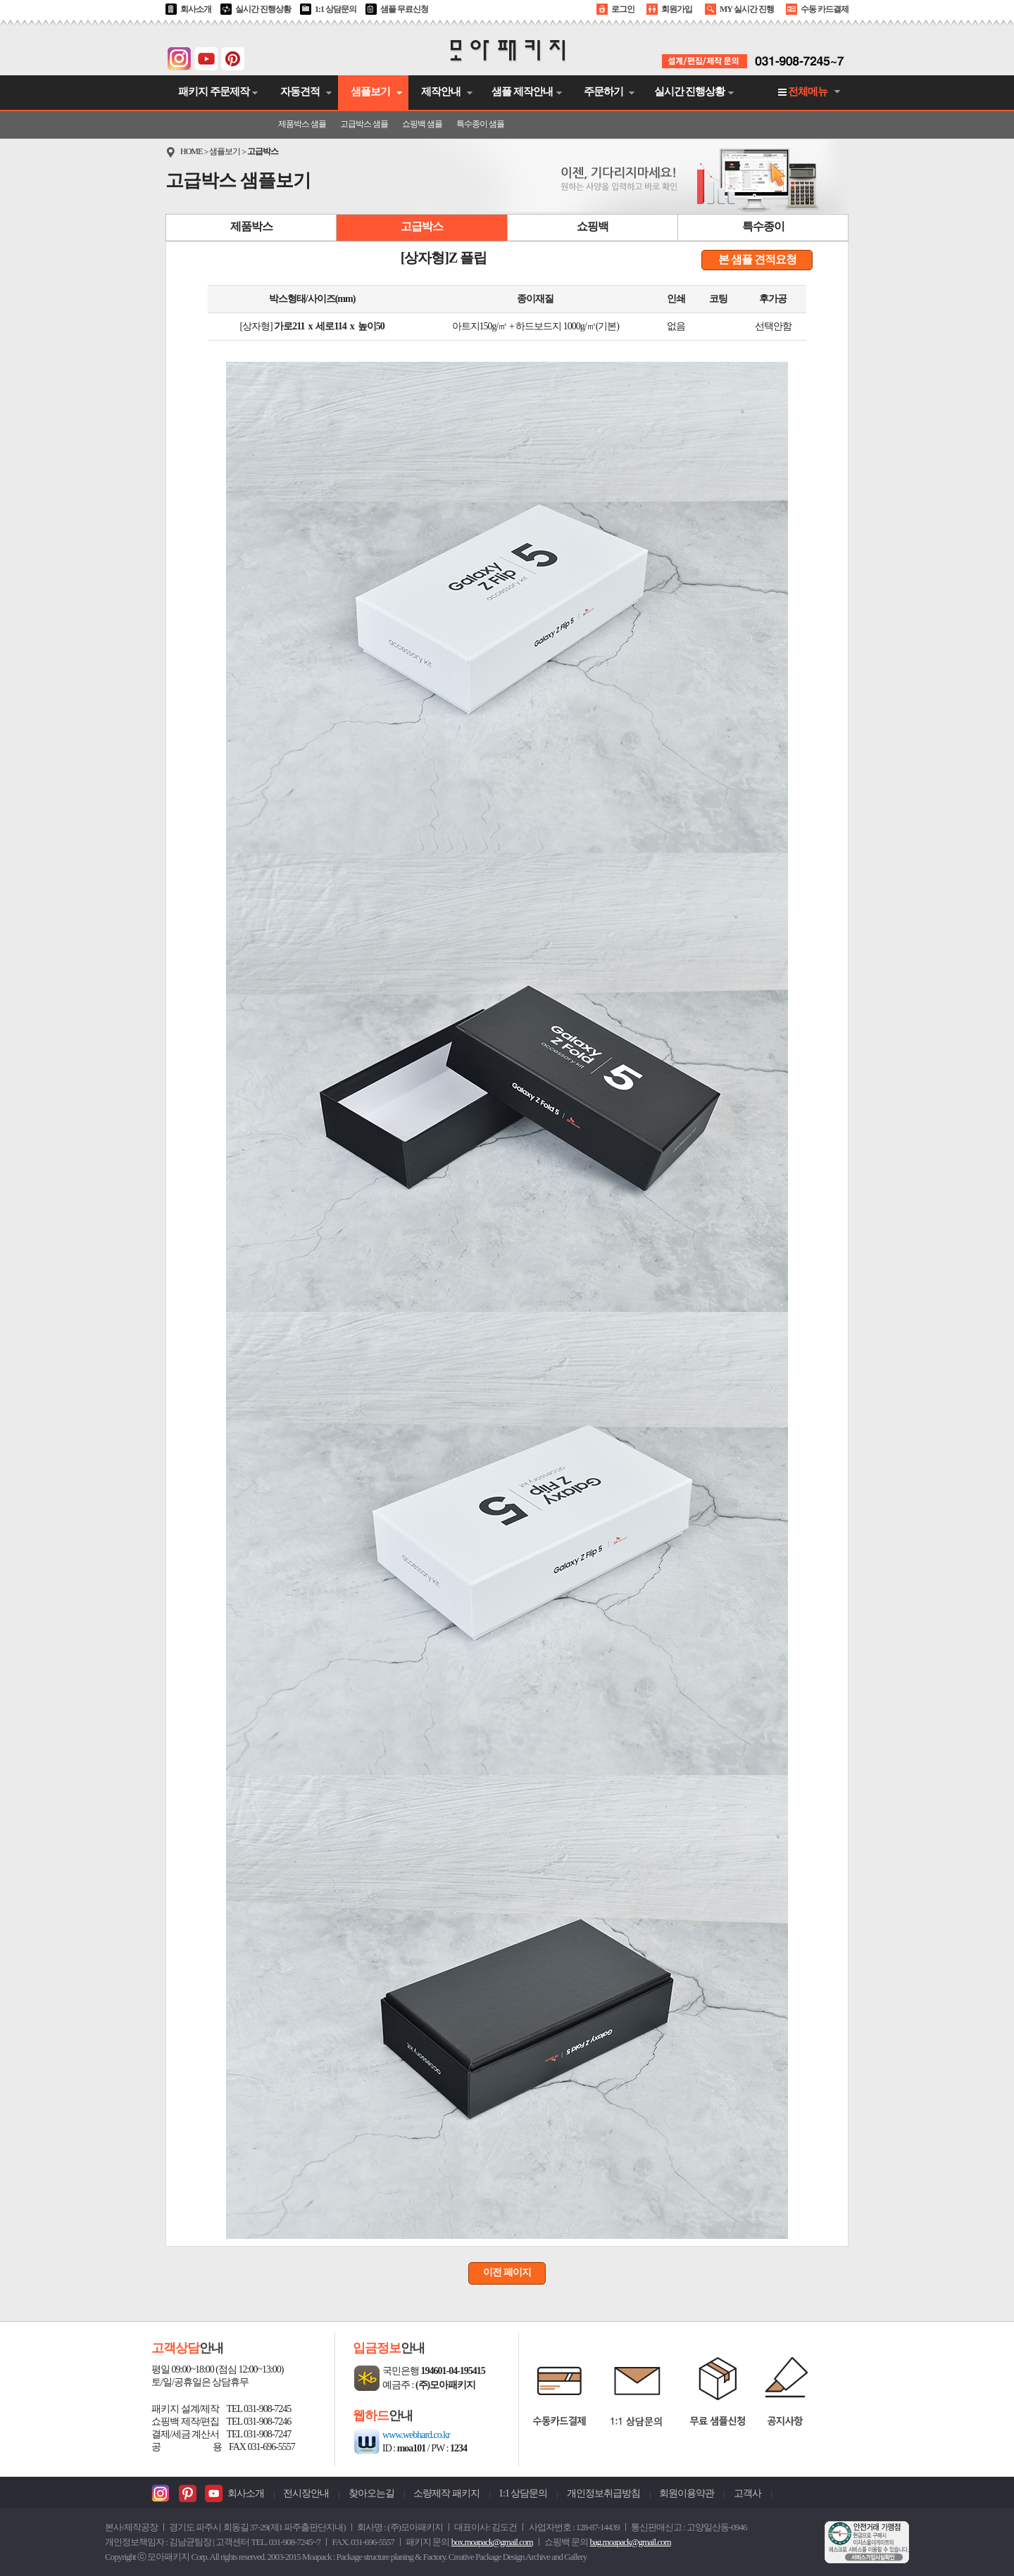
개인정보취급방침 (603, 2493)
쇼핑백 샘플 (422, 124)
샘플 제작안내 (522, 91)
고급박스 (262, 151)
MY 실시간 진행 (747, 9)
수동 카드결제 (825, 9)
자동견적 (300, 91)
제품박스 (251, 226)
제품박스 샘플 (302, 124)
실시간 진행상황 (263, 9)
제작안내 (441, 91)
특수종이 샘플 (480, 124)
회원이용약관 (686, 2493)
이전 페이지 (507, 2272)
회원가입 (676, 9)
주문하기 (603, 91)
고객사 (747, 2493)
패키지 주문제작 (213, 91)
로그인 (622, 9)
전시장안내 (306, 2493)
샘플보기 (370, 91)
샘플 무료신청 (404, 9)
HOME (191, 151)
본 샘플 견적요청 (757, 259)
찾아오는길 (371, 2493)
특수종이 (763, 226)
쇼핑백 (592, 226)
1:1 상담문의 (335, 9)
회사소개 (195, 9)
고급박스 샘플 (364, 124)
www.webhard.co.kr (416, 2435)
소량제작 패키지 (446, 2493)
